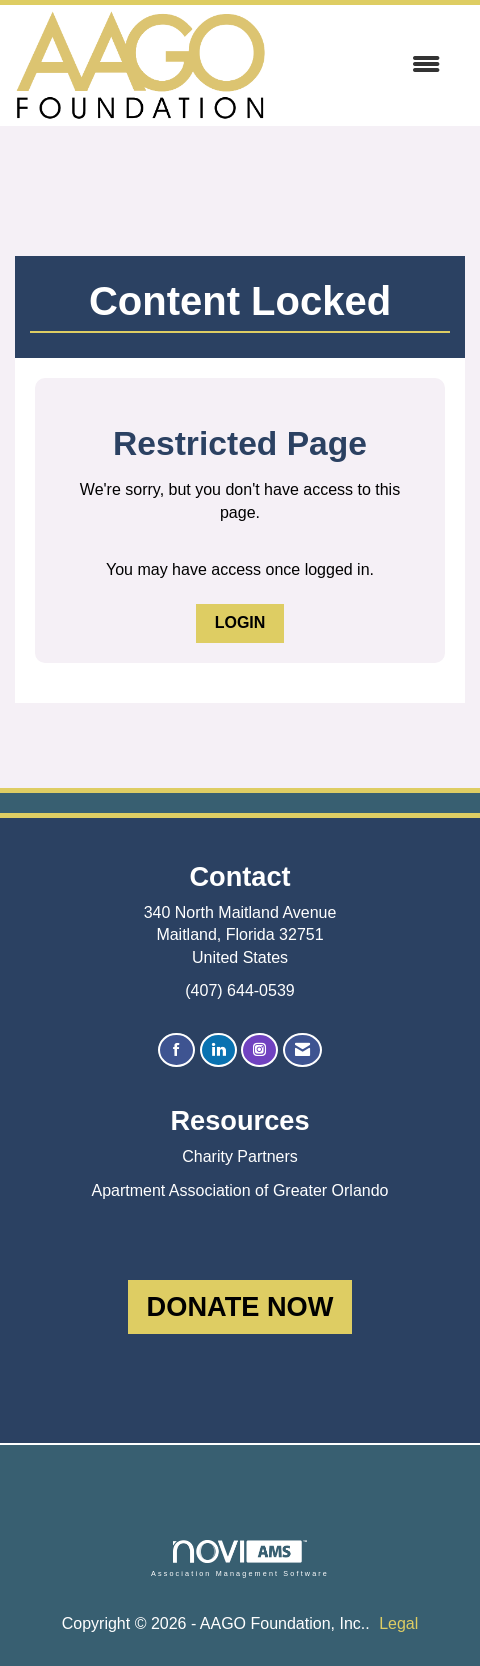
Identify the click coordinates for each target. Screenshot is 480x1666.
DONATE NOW (240, 1306)
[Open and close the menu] (363, 65)
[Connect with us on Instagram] (259, 1050)
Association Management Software (240, 1558)
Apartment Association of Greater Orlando (239, 1190)
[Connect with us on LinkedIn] (218, 1050)
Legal (398, 1623)
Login (240, 622)
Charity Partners (240, 1156)
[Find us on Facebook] (176, 1050)
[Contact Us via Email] (302, 1050)
